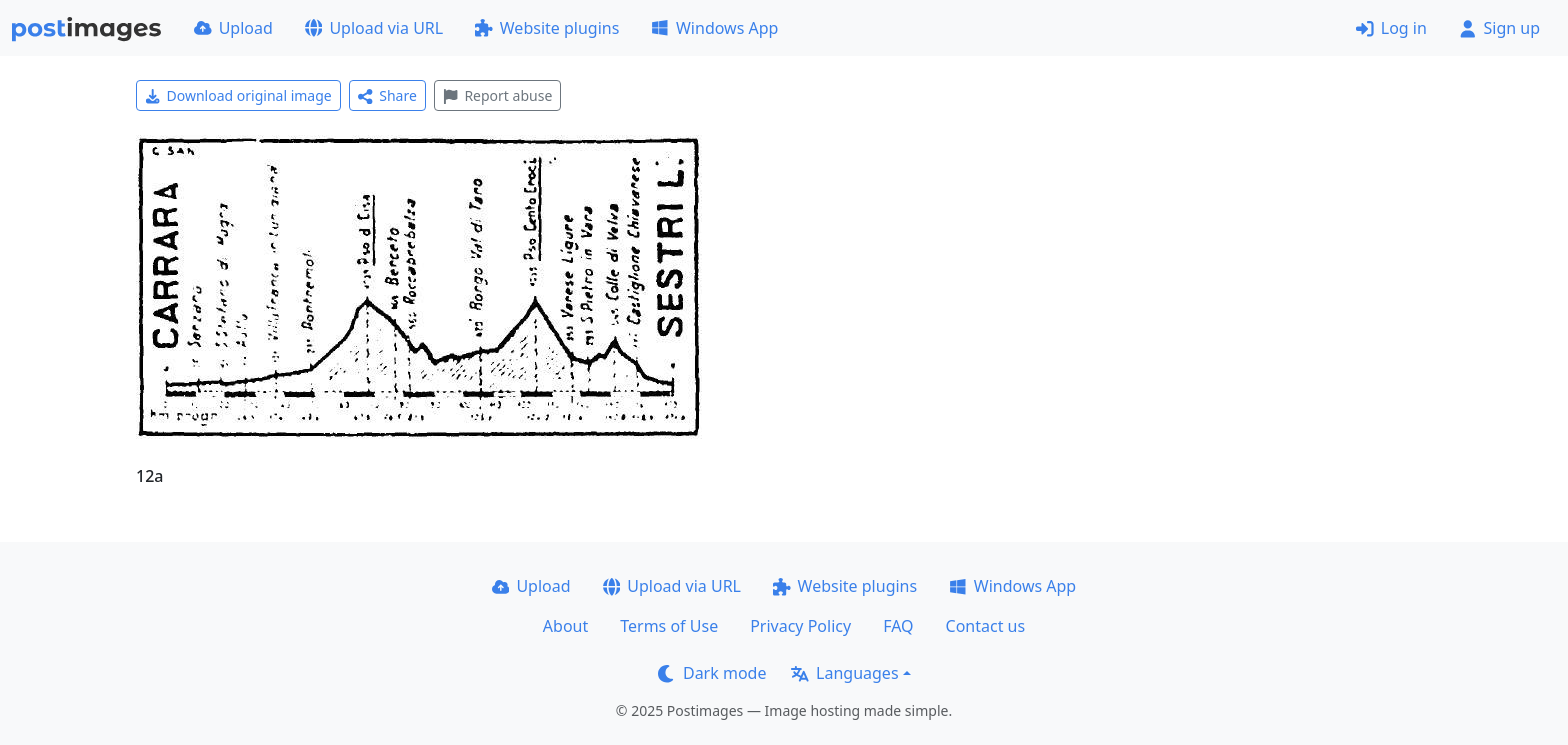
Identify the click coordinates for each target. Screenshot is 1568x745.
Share (387, 95)
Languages (844, 673)
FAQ (898, 626)
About (565, 626)
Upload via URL (374, 28)
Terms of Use (669, 626)
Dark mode (712, 673)
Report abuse (497, 95)
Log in (1391, 28)
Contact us (986, 626)
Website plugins (547, 28)
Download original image (238, 95)
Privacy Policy (800, 626)
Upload (233, 28)
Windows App (714, 28)
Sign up (1499, 28)
